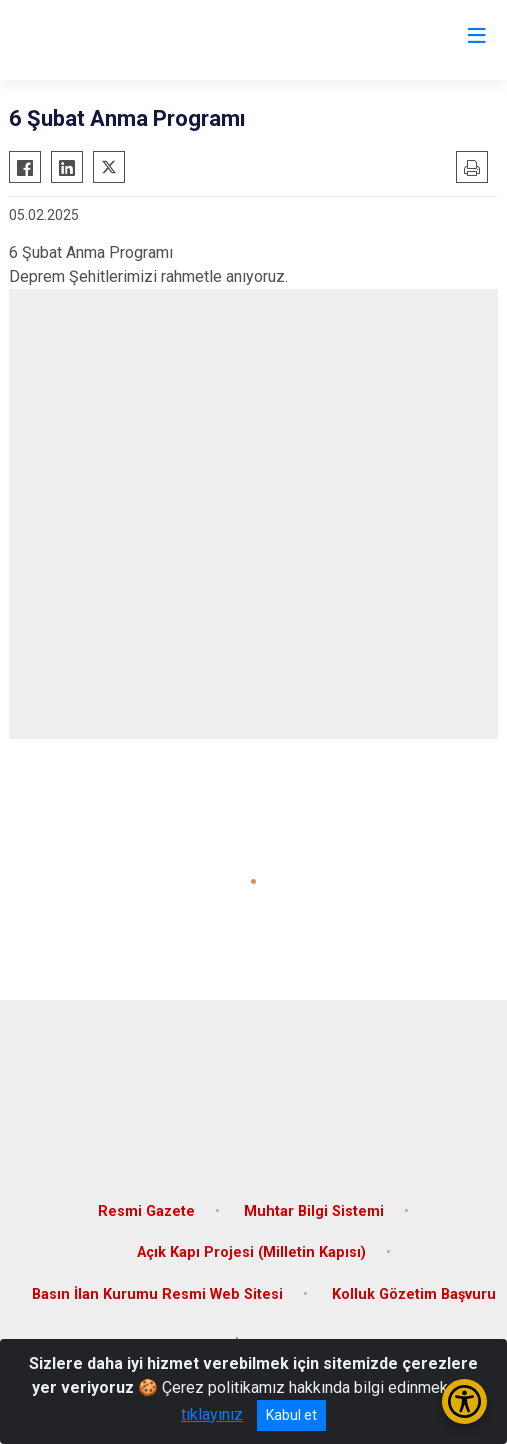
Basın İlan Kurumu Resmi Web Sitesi (157, 1294)
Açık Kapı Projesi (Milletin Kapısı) (251, 1252)
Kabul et (291, 1415)
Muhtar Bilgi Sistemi (314, 1211)
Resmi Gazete (146, 1211)
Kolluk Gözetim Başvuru (414, 1294)
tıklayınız (212, 1414)
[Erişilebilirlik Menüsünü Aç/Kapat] (464, 1401)
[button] (253, 881)
